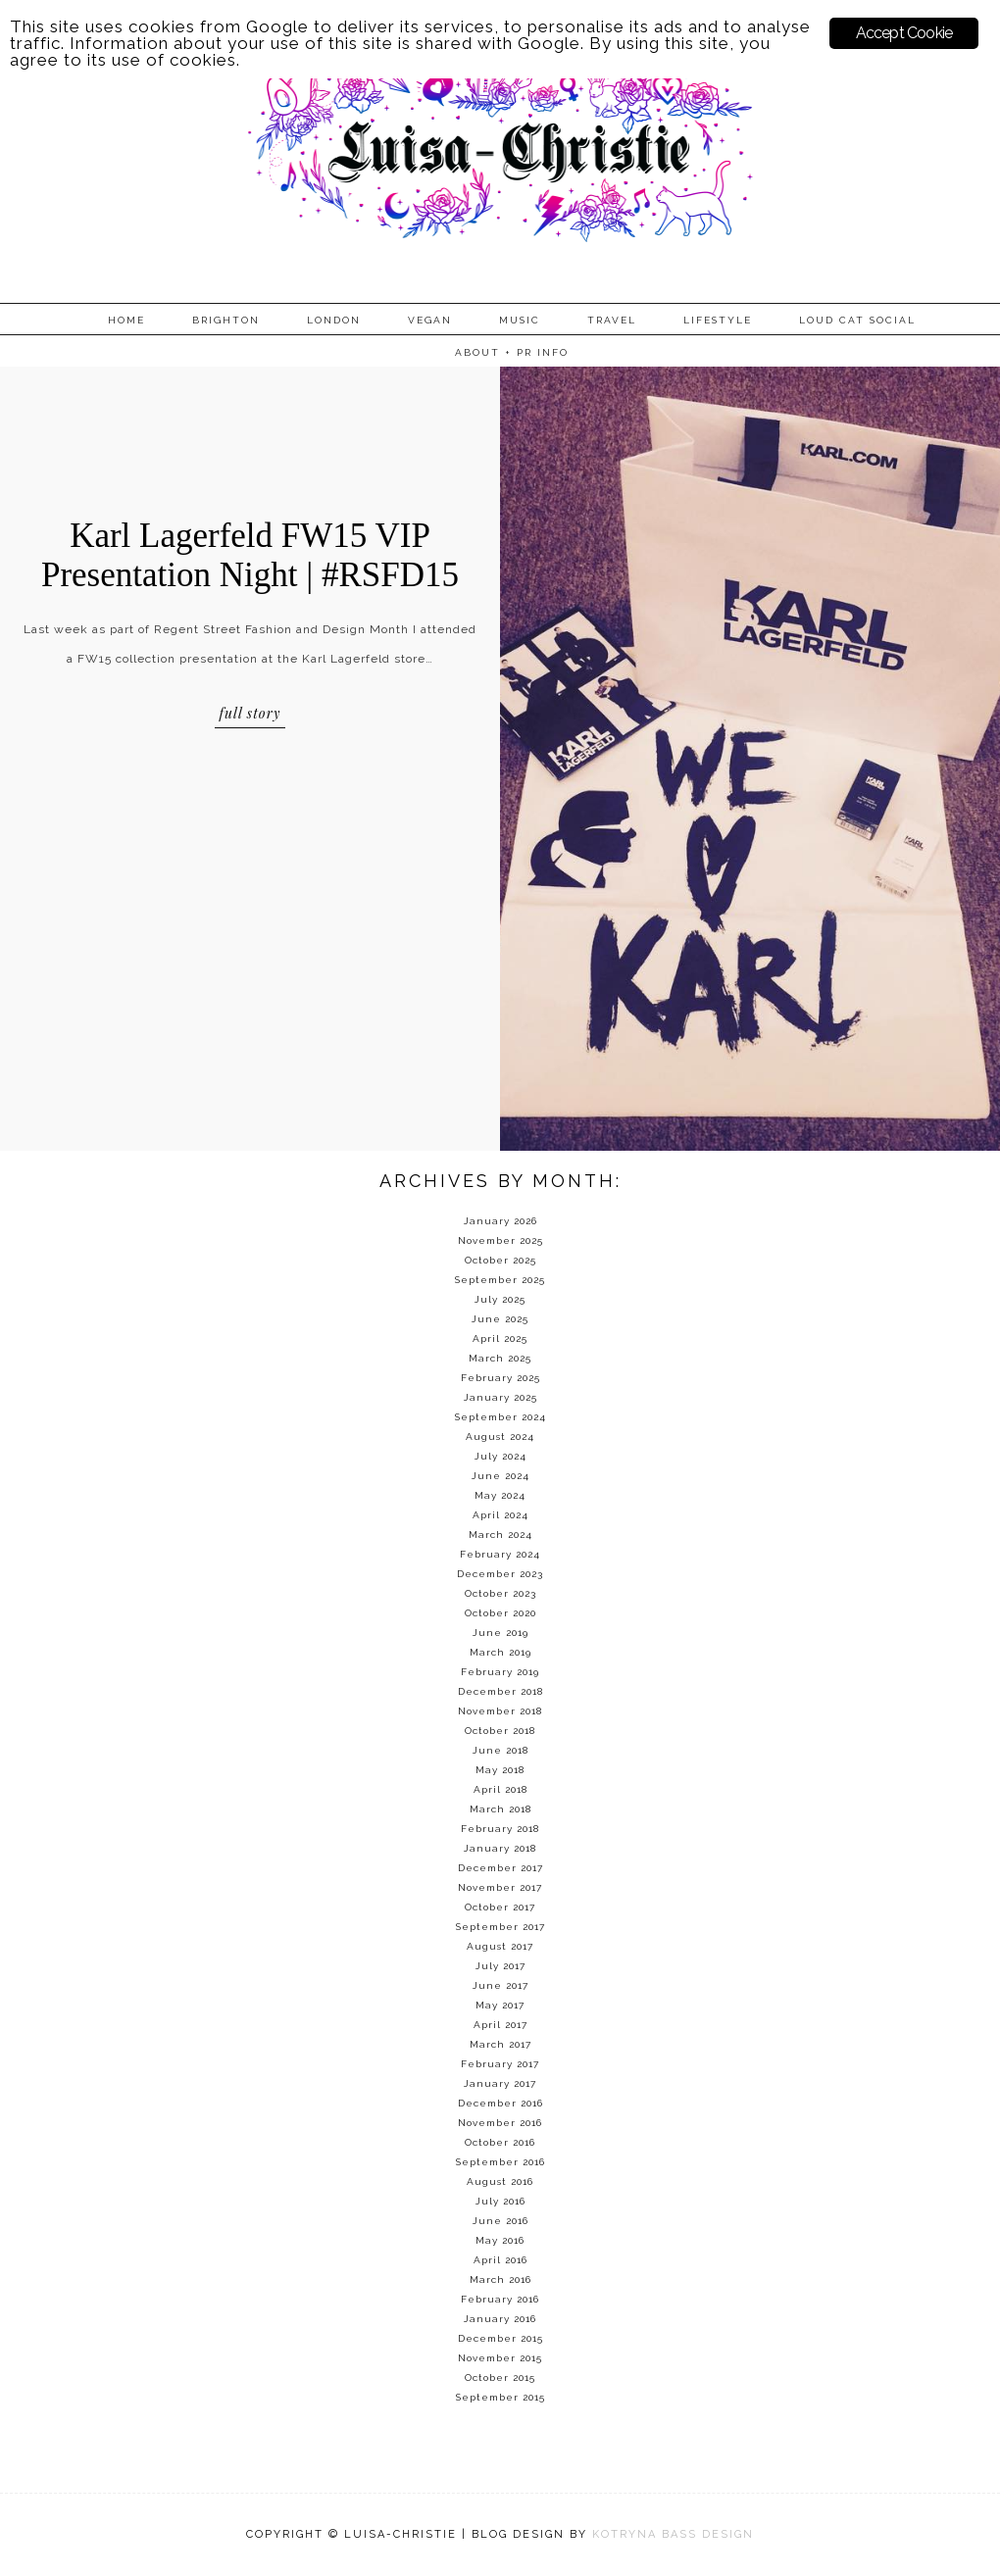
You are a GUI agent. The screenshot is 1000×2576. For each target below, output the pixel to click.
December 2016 (500, 2103)
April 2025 (500, 1338)
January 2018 (500, 1848)
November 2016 (500, 2122)
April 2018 (500, 1789)
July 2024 (500, 1456)
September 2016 (500, 2161)
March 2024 (500, 1534)
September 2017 (500, 1926)
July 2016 (500, 2201)
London (334, 320)
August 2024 (500, 1436)
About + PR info (512, 352)
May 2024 (500, 1495)
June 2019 (500, 1632)
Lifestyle (717, 320)
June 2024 (500, 1475)
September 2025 (500, 1279)
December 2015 (500, 2338)
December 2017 (500, 1867)
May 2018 (500, 1769)
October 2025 (500, 1260)
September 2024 (500, 1417)
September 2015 (500, 2397)
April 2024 (500, 1515)
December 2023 (500, 1573)
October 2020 (500, 1613)
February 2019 (500, 1671)
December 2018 (500, 1691)
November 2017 (500, 1887)
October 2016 (500, 2142)
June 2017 (500, 1985)
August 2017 (500, 1946)
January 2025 (500, 1397)
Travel (611, 320)
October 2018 (500, 1730)
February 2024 (500, 1554)
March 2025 (500, 1358)
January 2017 (500, 2083)
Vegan (430, 320)
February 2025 (500, 1377)
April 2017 (500, 2024)
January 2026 (500, 1220)
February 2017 (500, 2063)
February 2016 (500, 2299)
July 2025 (500, 1299)
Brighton (226, 320)
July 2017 (500, 1965)
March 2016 (500, 2279)
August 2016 (500, 2181)
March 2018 (500, 1809)
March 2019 (500, 1652)
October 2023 (500, 1593)
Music (519, 320)
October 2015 (500, 2377)
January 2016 (500, 2318)
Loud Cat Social (857, 320)
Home (126, 320)
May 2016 (500, 2240)
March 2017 (500, 2044)
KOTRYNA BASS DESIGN (673, 2534)
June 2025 (500, 1318)
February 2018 (500, 1828)
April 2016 (500, 2259)
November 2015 (500, 2358)
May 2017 (500, 2005)
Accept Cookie (904, 33)
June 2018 (500, 1750)
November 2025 (500, 1240)
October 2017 (500, 1907)
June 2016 (500, 2220)
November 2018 (500, 1711)
